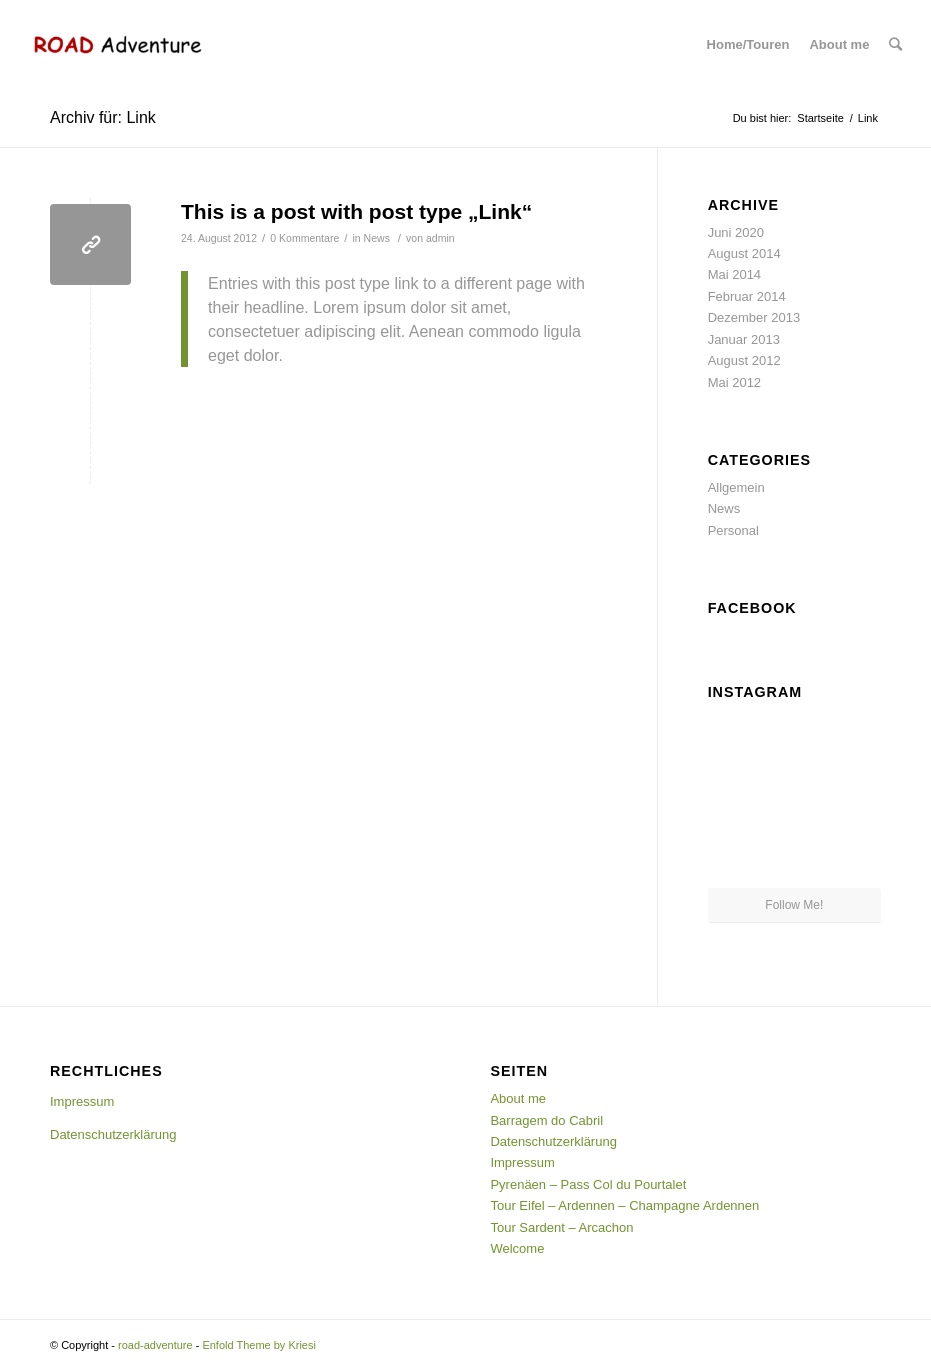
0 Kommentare (304, 238)
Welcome (517, 1248)
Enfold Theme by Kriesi (259, 1345)
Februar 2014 (747, 296)
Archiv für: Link (103, 117)
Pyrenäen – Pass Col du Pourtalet (588, 1184)
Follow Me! (794, 905)
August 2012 (744, 360)
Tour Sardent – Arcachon (561, 1227)
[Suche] (895, 45)
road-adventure (155, 1345)
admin (440, 238)
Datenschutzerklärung (113, 1134)
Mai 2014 (734, 274)
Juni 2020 (736, 232)
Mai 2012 (734, 382)
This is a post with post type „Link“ (356, 211)
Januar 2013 (744, 339)
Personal (733, 530)
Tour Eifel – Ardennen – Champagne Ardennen (624, 1205)
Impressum (82, 1101)
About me (518, 1098)
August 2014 (744, 253)
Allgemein (736, 487)
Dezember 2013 (754, 317)
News (377, 238)
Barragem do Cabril (546, 1120)
